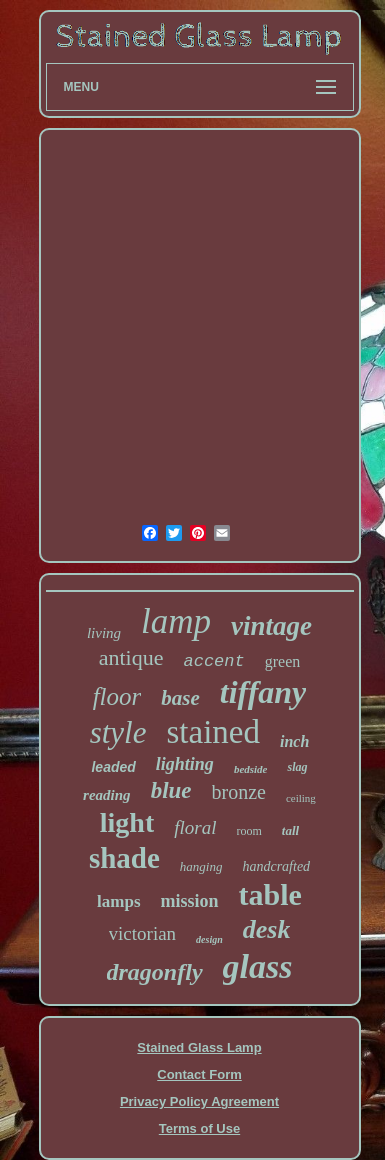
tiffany (263, 692)
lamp (176, 621)
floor (117, 696)
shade (124, 858)
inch (294, 741)
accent (214, 661)
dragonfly (155, 972)
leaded (113, 767)
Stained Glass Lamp (199, 1047)
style (118, 732)
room (249, 831)
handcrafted (276, 866)
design (209, 939)
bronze (239, 792)
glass (258, 966)
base (180, 698)
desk (267, 929)
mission (190, 901)
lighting (185, 764)
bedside (251, 769)
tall (290, 830)
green (283, 661)
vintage (271, 626)
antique (131, 657)
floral (195, 827)
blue (171, 790)
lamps (118, 901)
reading (107, 795)
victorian (143, 933)
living (104, 633)
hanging (201, 866)
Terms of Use (199, 1128)
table (270, 894)
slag (297, 767)
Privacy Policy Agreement (199, 1101)
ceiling (301, 798)
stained (212, 732)
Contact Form (199, 1074)
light (127, 822)
